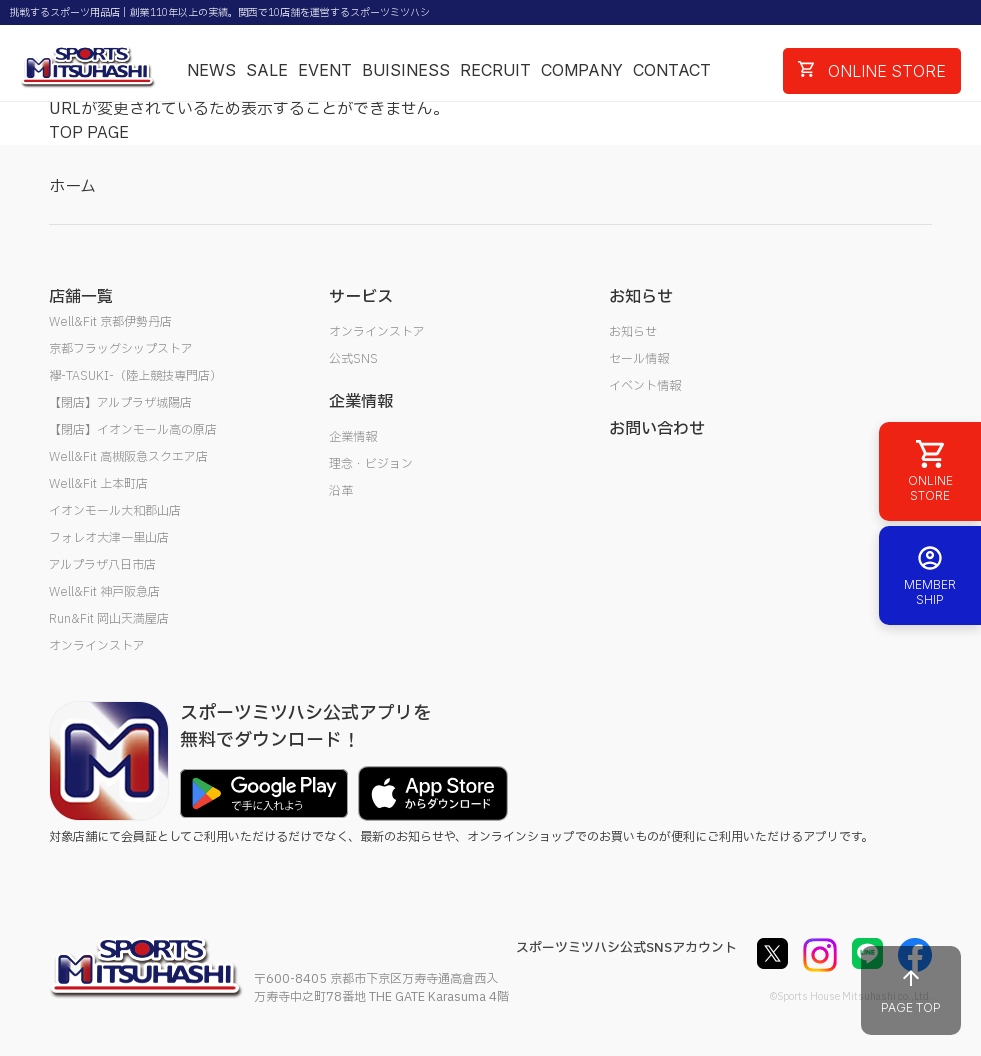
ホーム (72, 187)
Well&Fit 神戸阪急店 (104, 592)
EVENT (325, 70)
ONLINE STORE (872, 71)
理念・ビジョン (371, 464)
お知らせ (633, 332)
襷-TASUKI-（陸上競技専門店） (135, 376)
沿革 (341, 491)
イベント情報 (645, 386)
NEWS (211, 70)
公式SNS (353, 359)
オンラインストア (97, 646)
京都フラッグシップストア (121, 349)
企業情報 (353, 437)
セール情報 (639, 359)
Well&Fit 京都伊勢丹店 (110, 322)
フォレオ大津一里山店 (109, 538)
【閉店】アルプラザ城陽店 (120, 403)
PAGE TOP (911, 990)
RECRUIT (495, 70)
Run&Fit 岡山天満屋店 (109, 619)
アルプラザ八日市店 (102, 565)
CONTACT (672, 70)
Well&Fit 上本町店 (98, 484)
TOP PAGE (89, 133)
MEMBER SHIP (930, 575)
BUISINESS (406, 70)
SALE (267, 70)
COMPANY (582, 70)
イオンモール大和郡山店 (115, 511)
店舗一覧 (81, 297)
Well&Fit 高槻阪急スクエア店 (128, 457)
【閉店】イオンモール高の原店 (133, 430)
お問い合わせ (657, 429)
